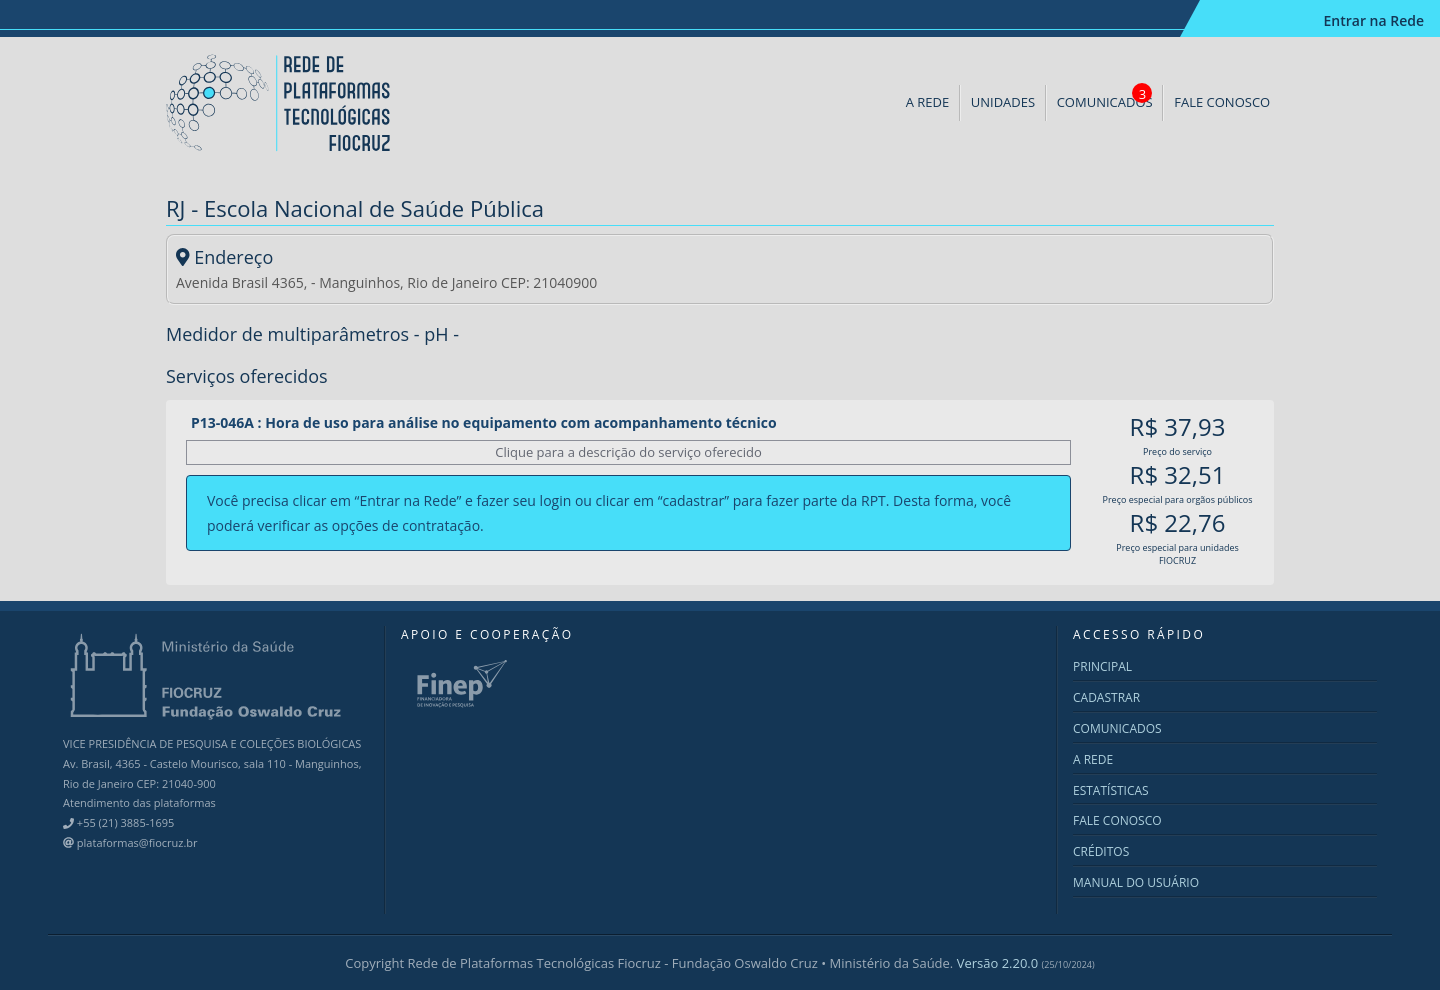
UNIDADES (1003, 102)
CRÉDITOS (1101, 851)
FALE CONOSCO (1222, 102)
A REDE (928, 102)
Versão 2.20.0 (1026, 963)
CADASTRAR (1106, 697)
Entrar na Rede (1373, 20)
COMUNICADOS (1105, 97)
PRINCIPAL (1102, 666)
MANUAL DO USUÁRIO (1136, 882)
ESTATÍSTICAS (1111, 790)
